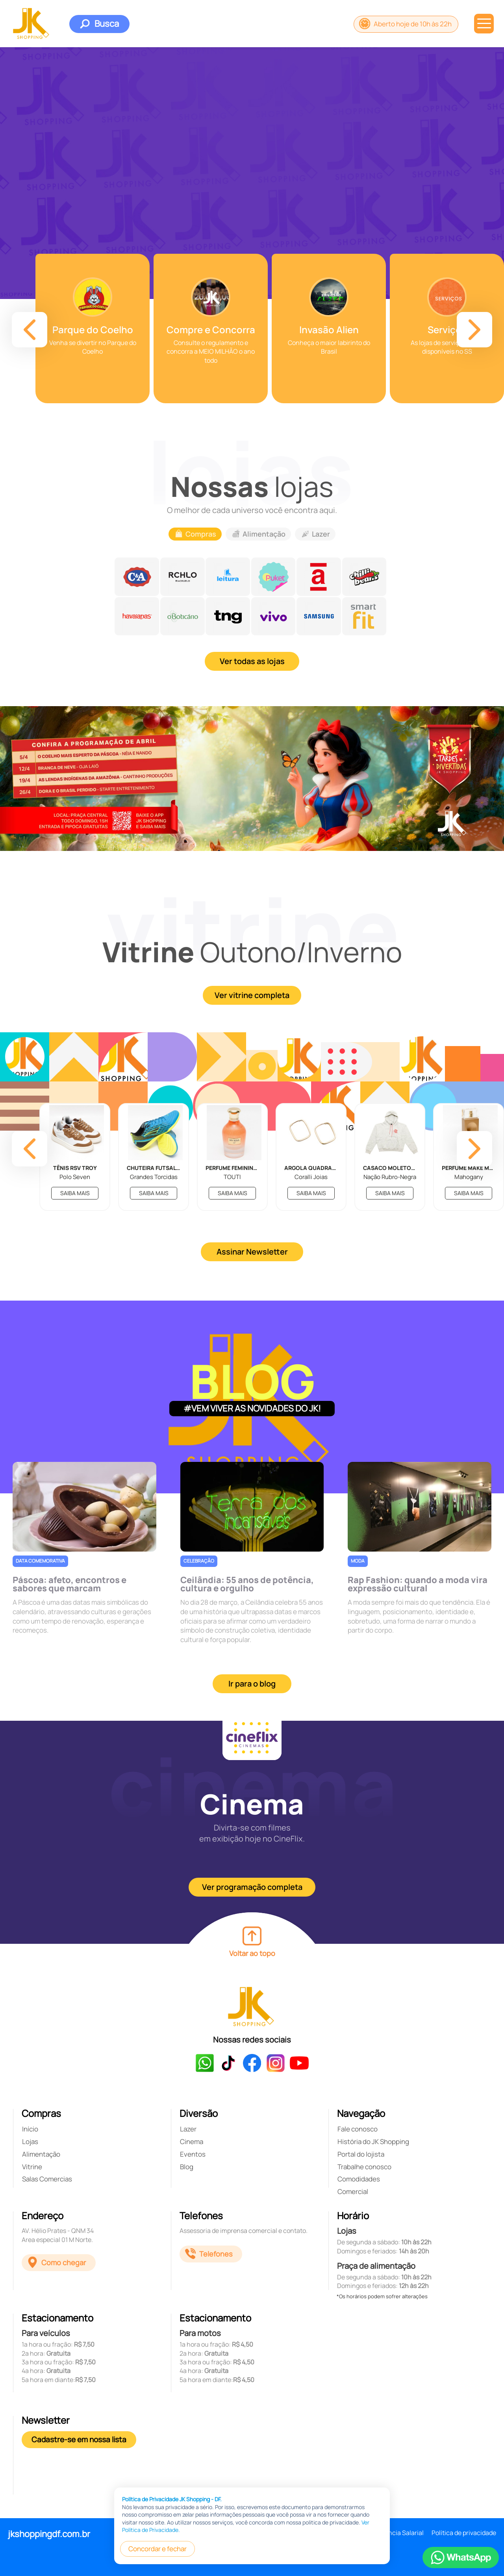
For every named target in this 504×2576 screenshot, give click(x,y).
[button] (29, 329)
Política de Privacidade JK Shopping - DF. (172, 2499)
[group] (92, 328)
